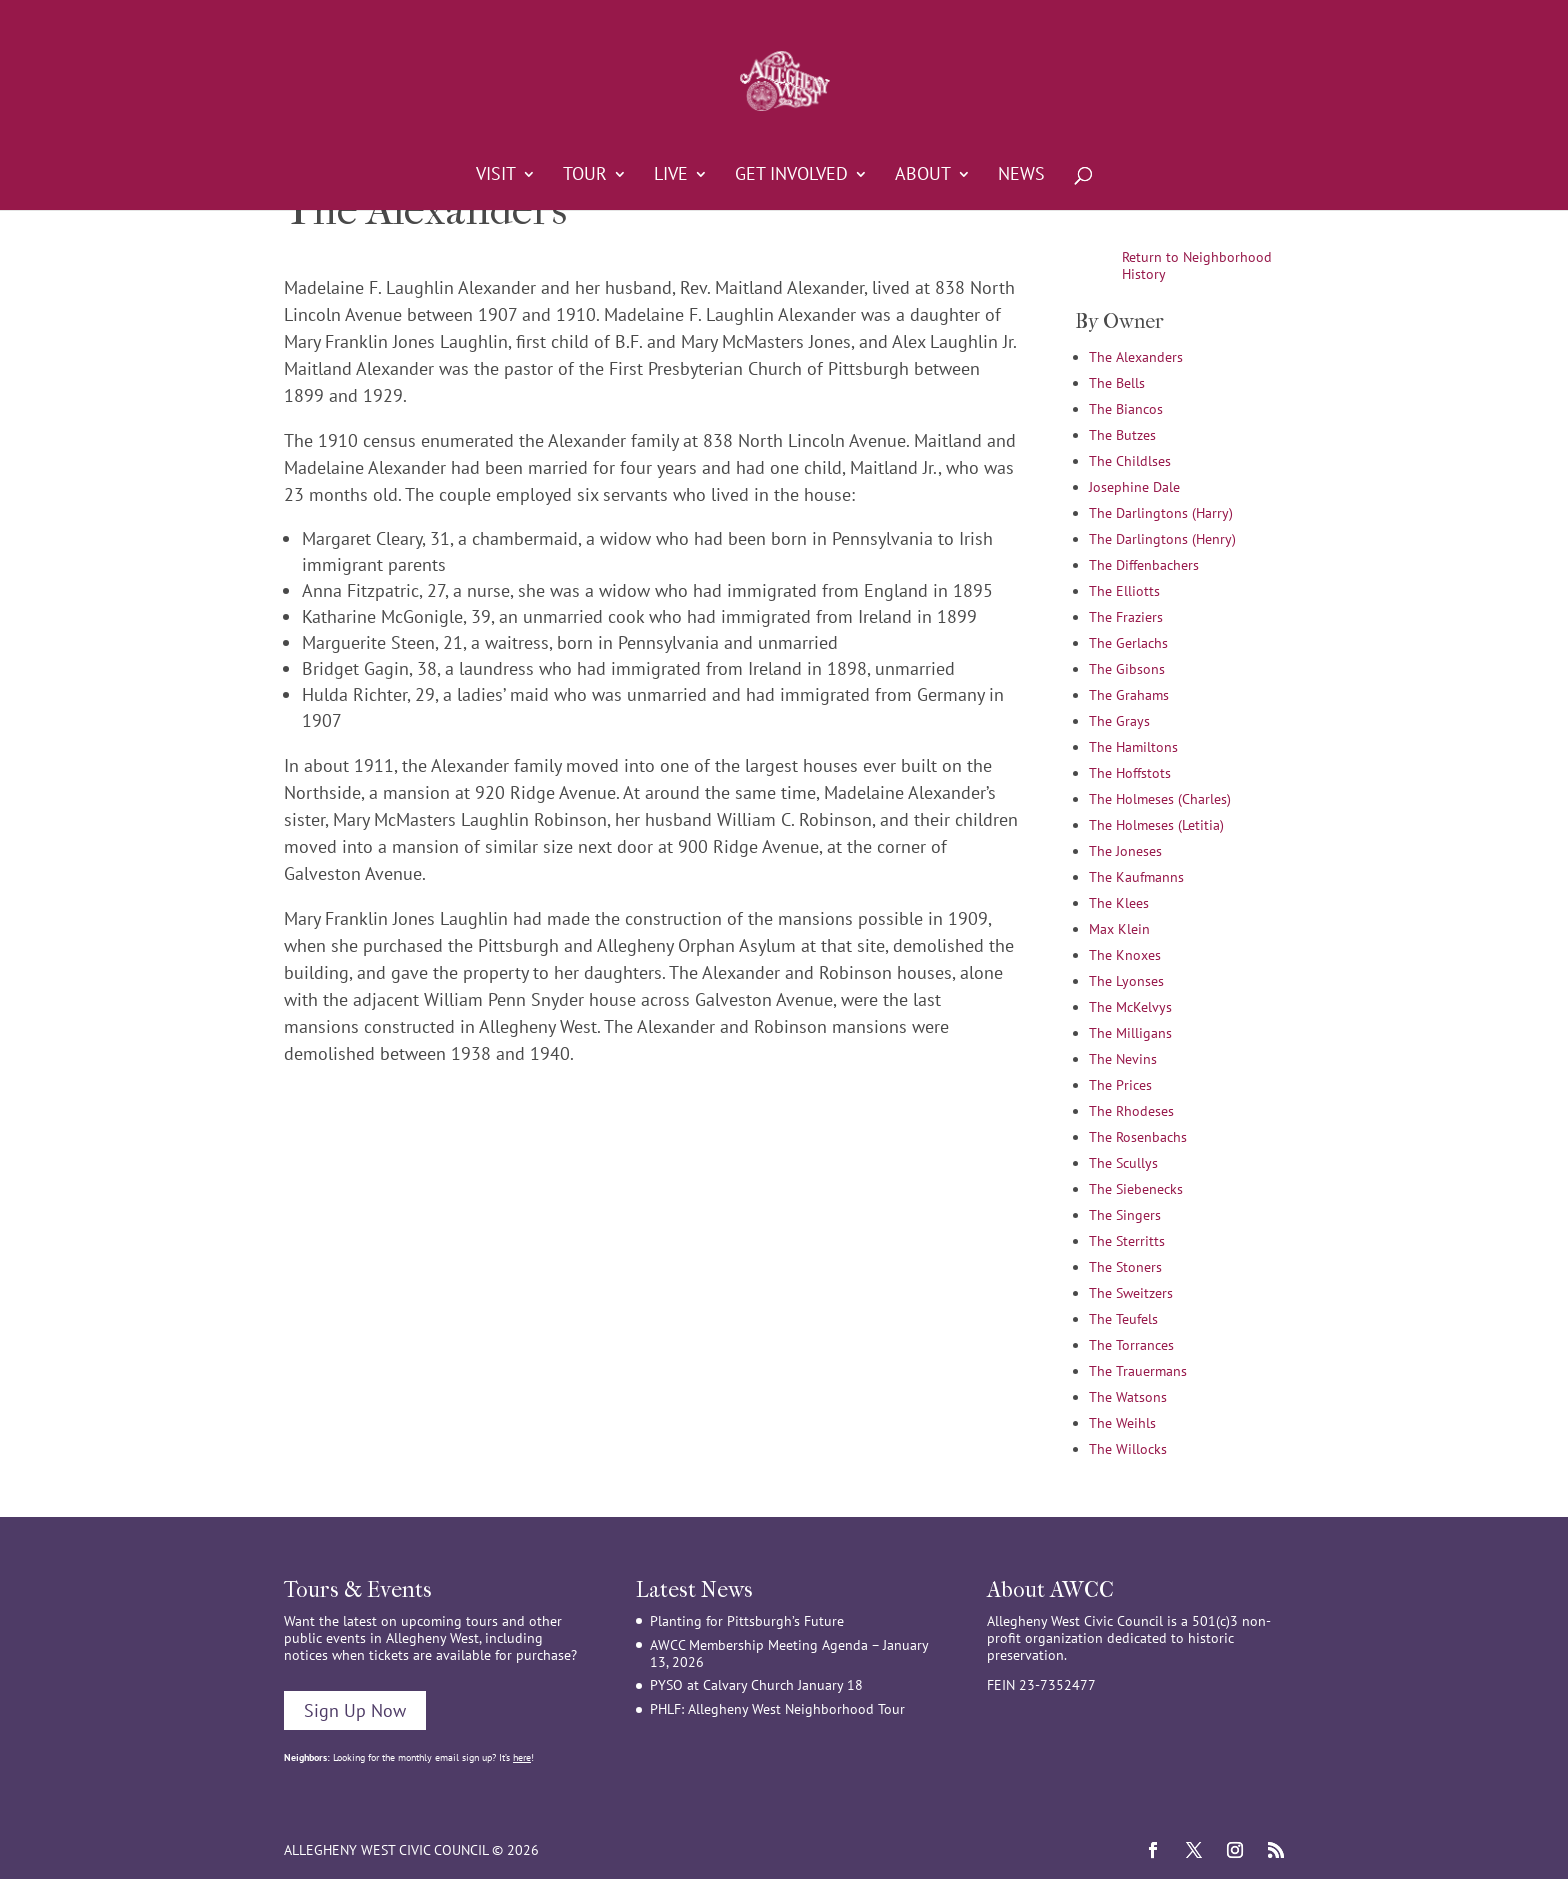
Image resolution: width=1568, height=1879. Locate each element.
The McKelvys (1130, 1007)
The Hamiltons (1133, 747)
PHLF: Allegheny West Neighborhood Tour (777, 1709)
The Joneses (1125, 851)
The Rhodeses (1131, 1111)
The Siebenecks (1136, 1189)
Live (671, 176)
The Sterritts (1127, 1241)
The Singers (1125, 1215)
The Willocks (1128, 1449)
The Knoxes (1125, 955)
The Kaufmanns (1136, 877)
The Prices (1120, 1085)
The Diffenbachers (1144, 565)
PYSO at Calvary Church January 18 (756, 1685)
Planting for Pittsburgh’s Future (747, 1621)
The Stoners (1125, 1267)
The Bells (1117, 383)
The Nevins (1123, 1059)
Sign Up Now (355, 1710)
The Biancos (1126, 409)
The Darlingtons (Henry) (1162, 539)
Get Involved (791, 176)
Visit (496, 176)
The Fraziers (1126, 617)
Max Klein (1119, 929)
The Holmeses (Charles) (1160, 799)
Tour (585, 176)
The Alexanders (1136, 357)
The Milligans (1130, 1033)
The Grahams (1129, 695)
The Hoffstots (1130, 773)
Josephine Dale (1134, 487)
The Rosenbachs (1138, 1137)
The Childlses (1130, 461)
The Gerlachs (1128, 643)
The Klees (1119, 903)
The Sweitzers (1131, 1293)
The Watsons (1128, 1397)
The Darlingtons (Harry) (1161, 513)
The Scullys (1123, 1163)
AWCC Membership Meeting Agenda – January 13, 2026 (789, 1653)
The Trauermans (1138, 1371)
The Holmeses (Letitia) (1156, 825)
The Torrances (1131, 1345)
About (923, 176)
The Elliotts (1124, 591)
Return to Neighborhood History (1197, 265)
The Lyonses (1126, 981)
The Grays (1119, 721)
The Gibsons (1127, 669)
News (1021, 176)
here (522, 1757)
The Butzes (1122, 435)
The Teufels (1123, 1319)
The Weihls (1122, 1423)
